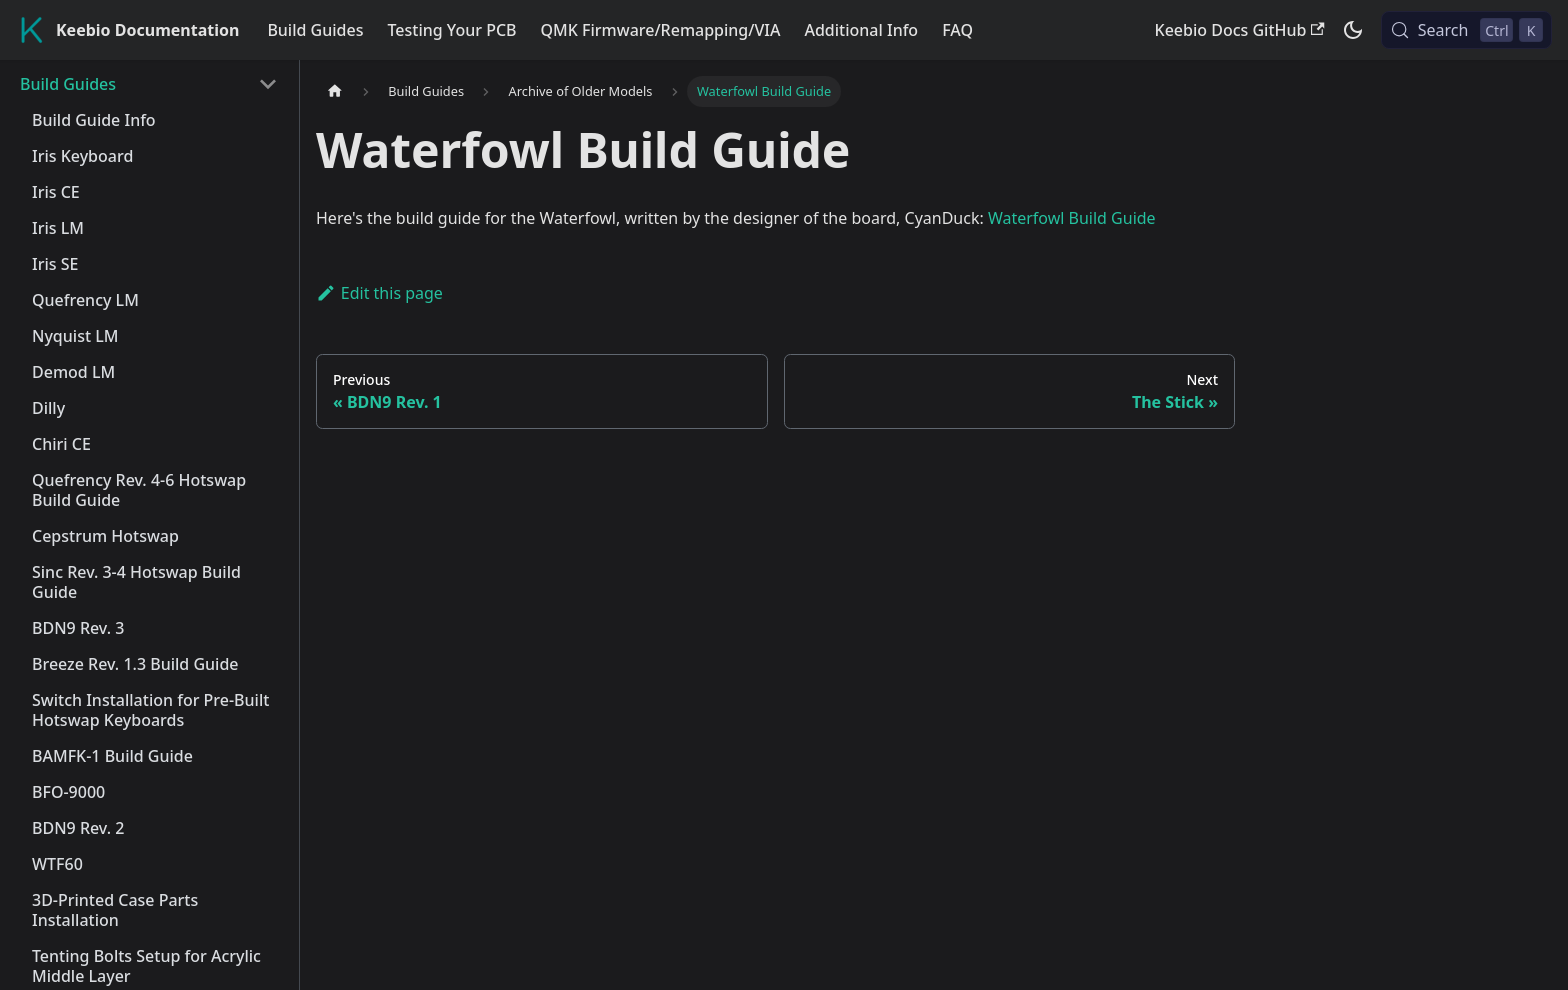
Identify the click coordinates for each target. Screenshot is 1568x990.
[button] (149, 84)
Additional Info (861, 30)
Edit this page (379, 293)
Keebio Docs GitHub (1240, 30)
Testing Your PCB (451, 30)
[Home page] (335, 91)
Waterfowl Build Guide (1072, 218)
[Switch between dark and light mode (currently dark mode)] (1353, 30)
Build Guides (315, 30)
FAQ (957, 30)
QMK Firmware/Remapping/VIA (661, 30)
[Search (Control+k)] (1466, 30)
